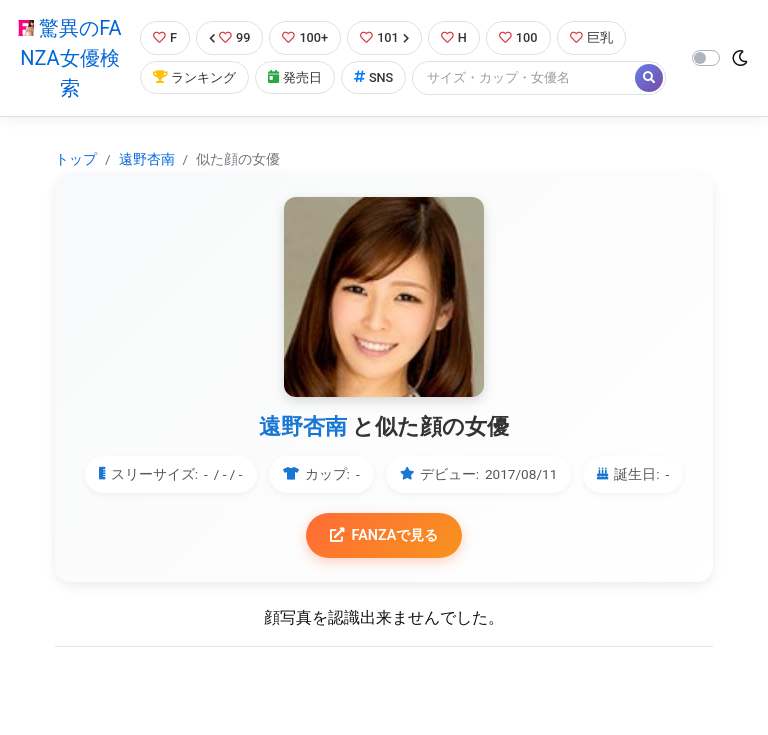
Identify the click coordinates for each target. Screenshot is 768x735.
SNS (374, 77)
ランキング (194, 77)
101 (384, 37)
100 (518, 37)
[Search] (525, 77)
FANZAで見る (384, 535)
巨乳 (591, 37)
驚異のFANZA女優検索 (69, 58)
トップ (76, 159)
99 (230, 37)
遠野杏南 (147, 159)
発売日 (295, 77)
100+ (305, 37)
